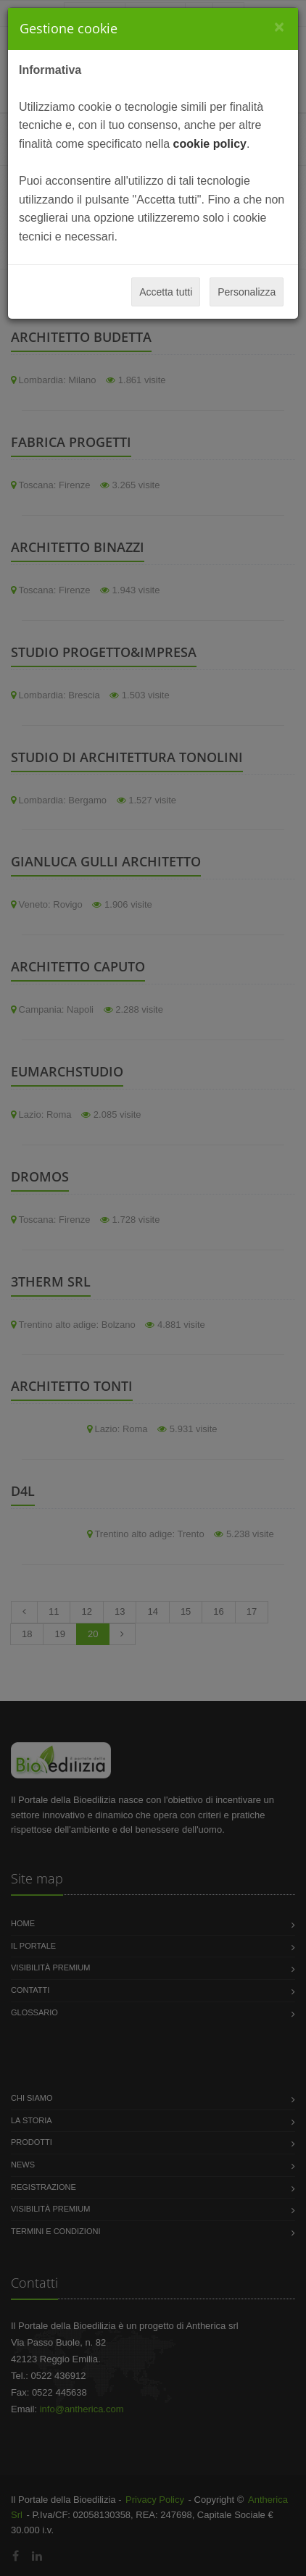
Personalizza (247, 292)
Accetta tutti (165, 292)
